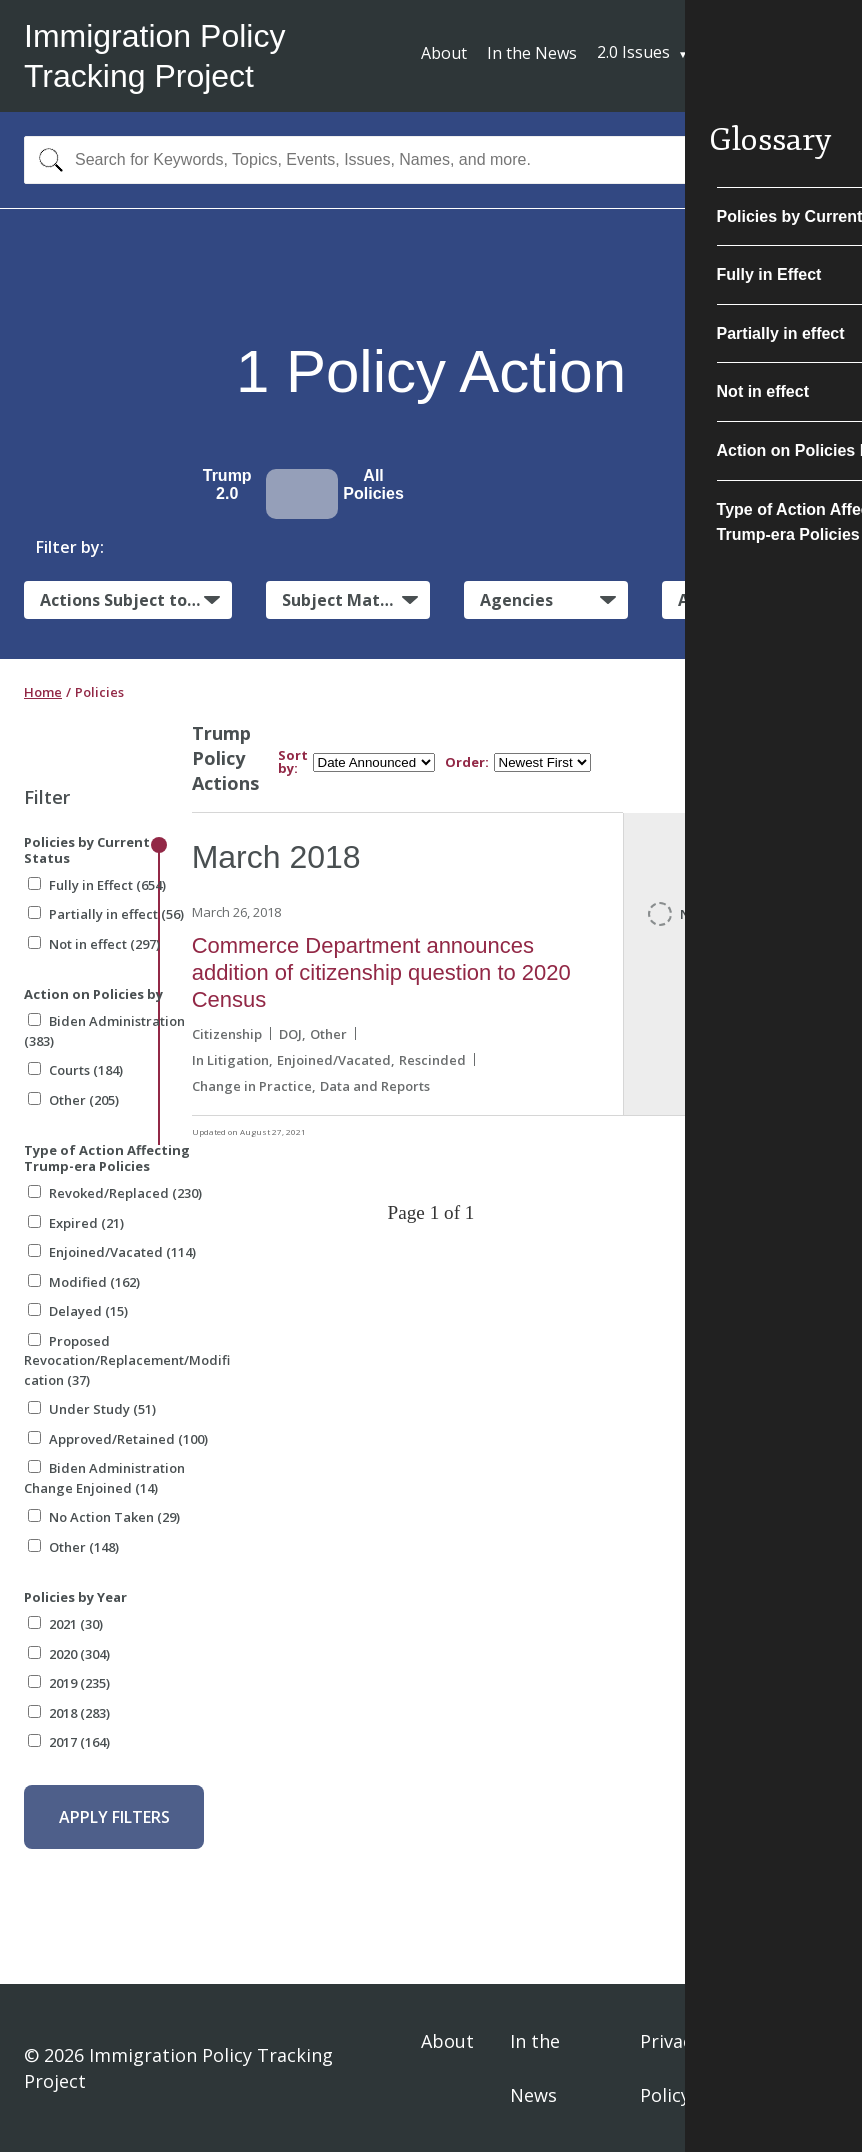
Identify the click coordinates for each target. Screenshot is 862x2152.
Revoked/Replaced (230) (115, 1193)
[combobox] (431, 160)
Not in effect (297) (94, 944)
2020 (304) (69, 1654)
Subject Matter (343, 600)
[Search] (46, 160)
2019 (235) (69, 1683)
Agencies (516, 600)
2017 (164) (69, 1742)
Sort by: (293, 762)
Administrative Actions (758, 600)
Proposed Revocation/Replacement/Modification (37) (127, 1360)
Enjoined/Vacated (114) (112, 1252)
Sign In (802, 2068)
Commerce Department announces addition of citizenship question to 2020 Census (381, 972)
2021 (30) (65, 1624)
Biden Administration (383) (104, 1031)
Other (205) (73, 1100)
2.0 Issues (633, 52)
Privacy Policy (670, 2068)
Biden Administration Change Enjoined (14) (104, 1478)
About (444, 53)
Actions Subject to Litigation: (136, 599)
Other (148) (73, 1547)
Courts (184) (75, 1070)
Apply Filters (114, 1817)
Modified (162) (84, 1282)
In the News (532, 53)
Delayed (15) (78, 1311)
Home (43, 692)
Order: (467, 762)
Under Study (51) (92, 1409)
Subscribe (764, 54)
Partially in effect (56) (106, 914)
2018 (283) (69, 1713)
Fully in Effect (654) (97, 885)
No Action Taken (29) (104, 1517)
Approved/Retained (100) (118, 1439)
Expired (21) (76, 1223)
